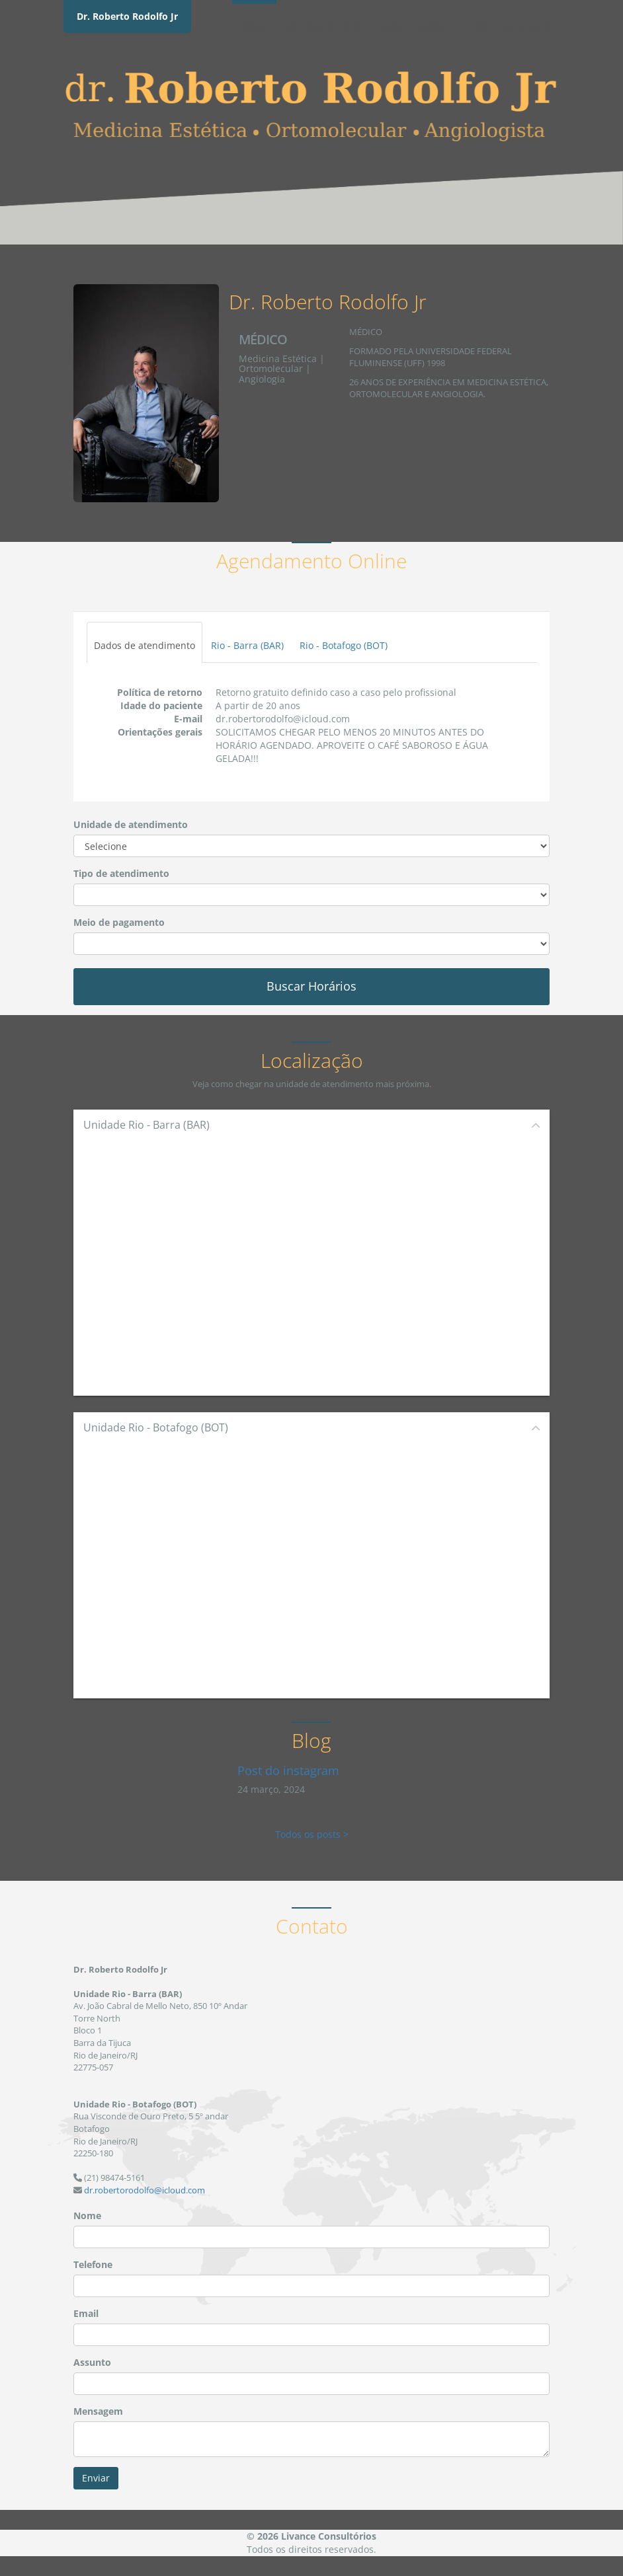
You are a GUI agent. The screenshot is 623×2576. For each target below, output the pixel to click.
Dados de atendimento (144, 645)
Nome (87, 2215)
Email (86, 2313)
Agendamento (323, 26)
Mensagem (98, 2411)
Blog (476, 26)
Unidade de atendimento (130, 824)
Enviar (96, 2478)
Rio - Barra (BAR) (247, 645)
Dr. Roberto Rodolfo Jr (127, 16)
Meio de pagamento (119, 922)
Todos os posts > (312, 1834)
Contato (528, 26)
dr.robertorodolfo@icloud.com (144, 2190)
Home (254, 26)
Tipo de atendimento (121, 873)
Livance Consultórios (328, 2536)
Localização (412, 26)
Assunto (92, 2362)
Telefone (92, 2264)
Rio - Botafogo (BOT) (344, 645)
